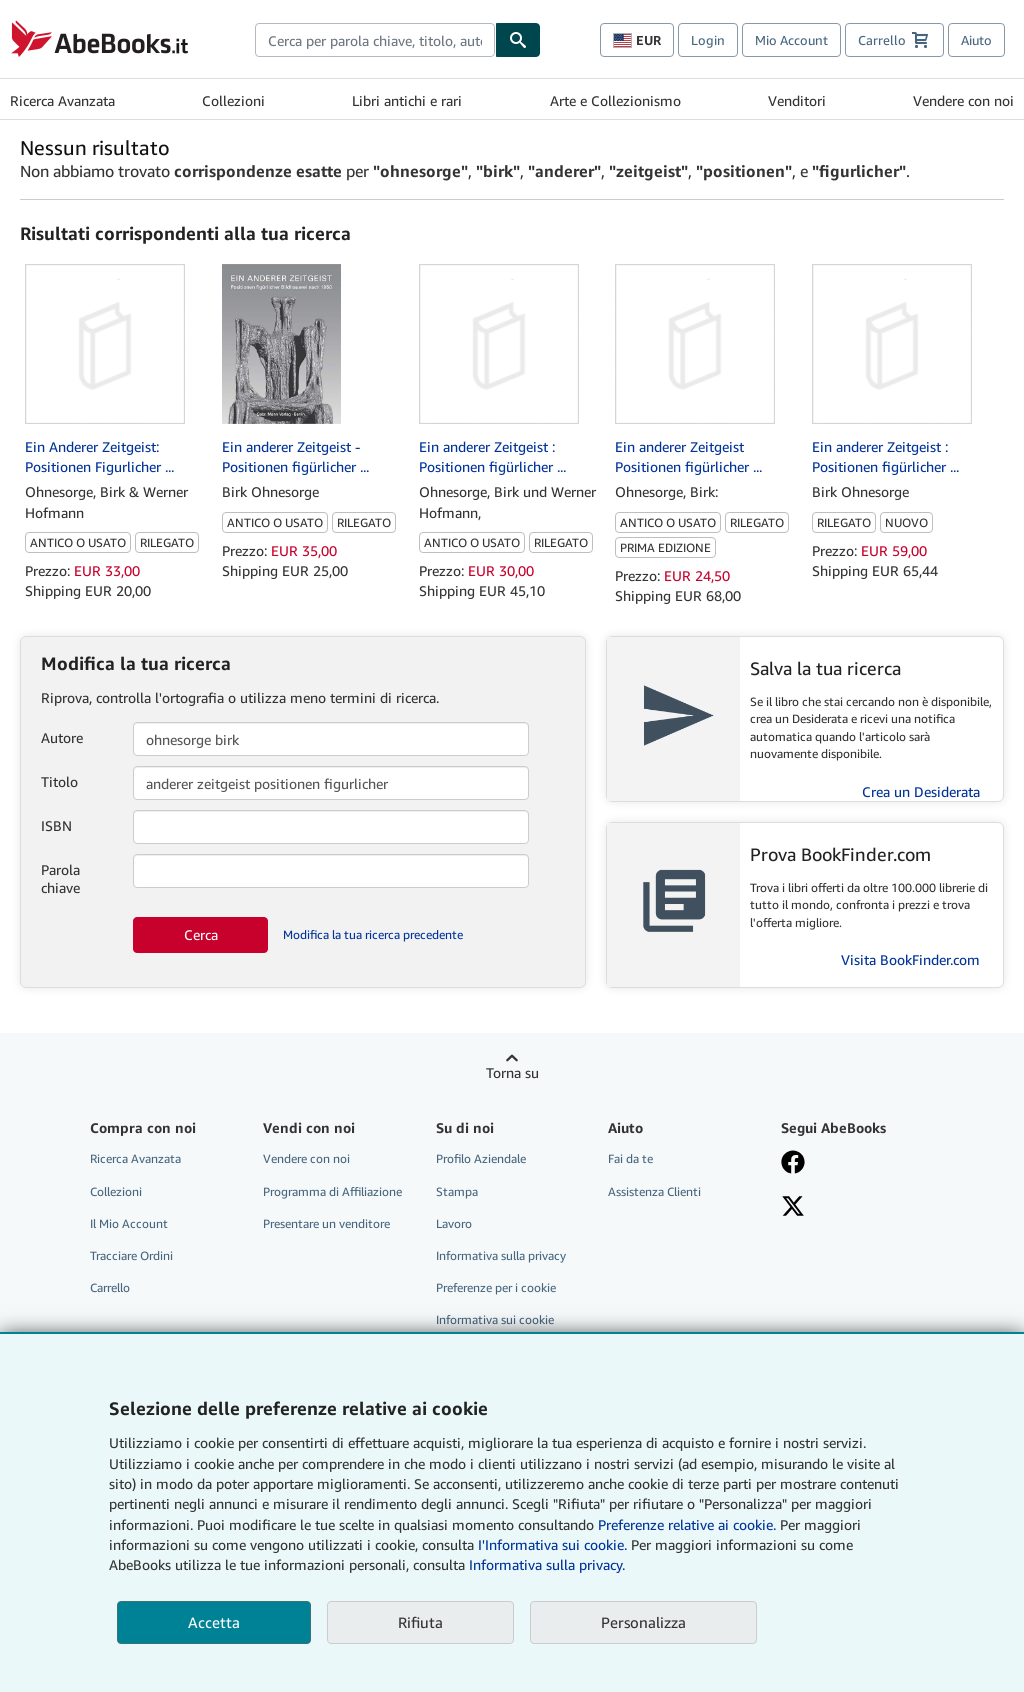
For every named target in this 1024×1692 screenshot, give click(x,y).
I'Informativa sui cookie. (552, 1544)
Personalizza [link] (643, 1622)
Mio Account (791, 40)
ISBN (56, 825)
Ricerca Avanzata (62, 100)
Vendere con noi (963, 100)
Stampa (457, 1191)
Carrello (110, 1287)
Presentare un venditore (326, 1223)
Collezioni (233, 100)
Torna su (512, 1072)
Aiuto (976, 40)
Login (708, 40)
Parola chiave (60, 878)
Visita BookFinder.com (910, 959)
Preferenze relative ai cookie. (687, 1524)
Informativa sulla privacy (501, 1255)
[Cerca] (518, 40)
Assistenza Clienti (654, 1191)
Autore (62, 737)
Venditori (797, 100)
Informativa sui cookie (495, 1319)
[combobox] (375, 40)
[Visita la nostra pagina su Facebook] (855, 1164)
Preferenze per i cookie (496, 1287)
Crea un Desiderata (921, 791)
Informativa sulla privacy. (547, 1564)
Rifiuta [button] (420, 1622)
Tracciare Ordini (131, 1255)
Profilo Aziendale (481, 1158)
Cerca (201, 934)
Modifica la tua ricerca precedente (373, 934)
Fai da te (630, 1158)
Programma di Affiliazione (332, 1191)
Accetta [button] (214, 1622)
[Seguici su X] (855, 1208)
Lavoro (454, 1223)
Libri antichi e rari (407, 100)
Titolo (59, 781)
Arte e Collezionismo (615, 100)
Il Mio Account (129, 1223)
